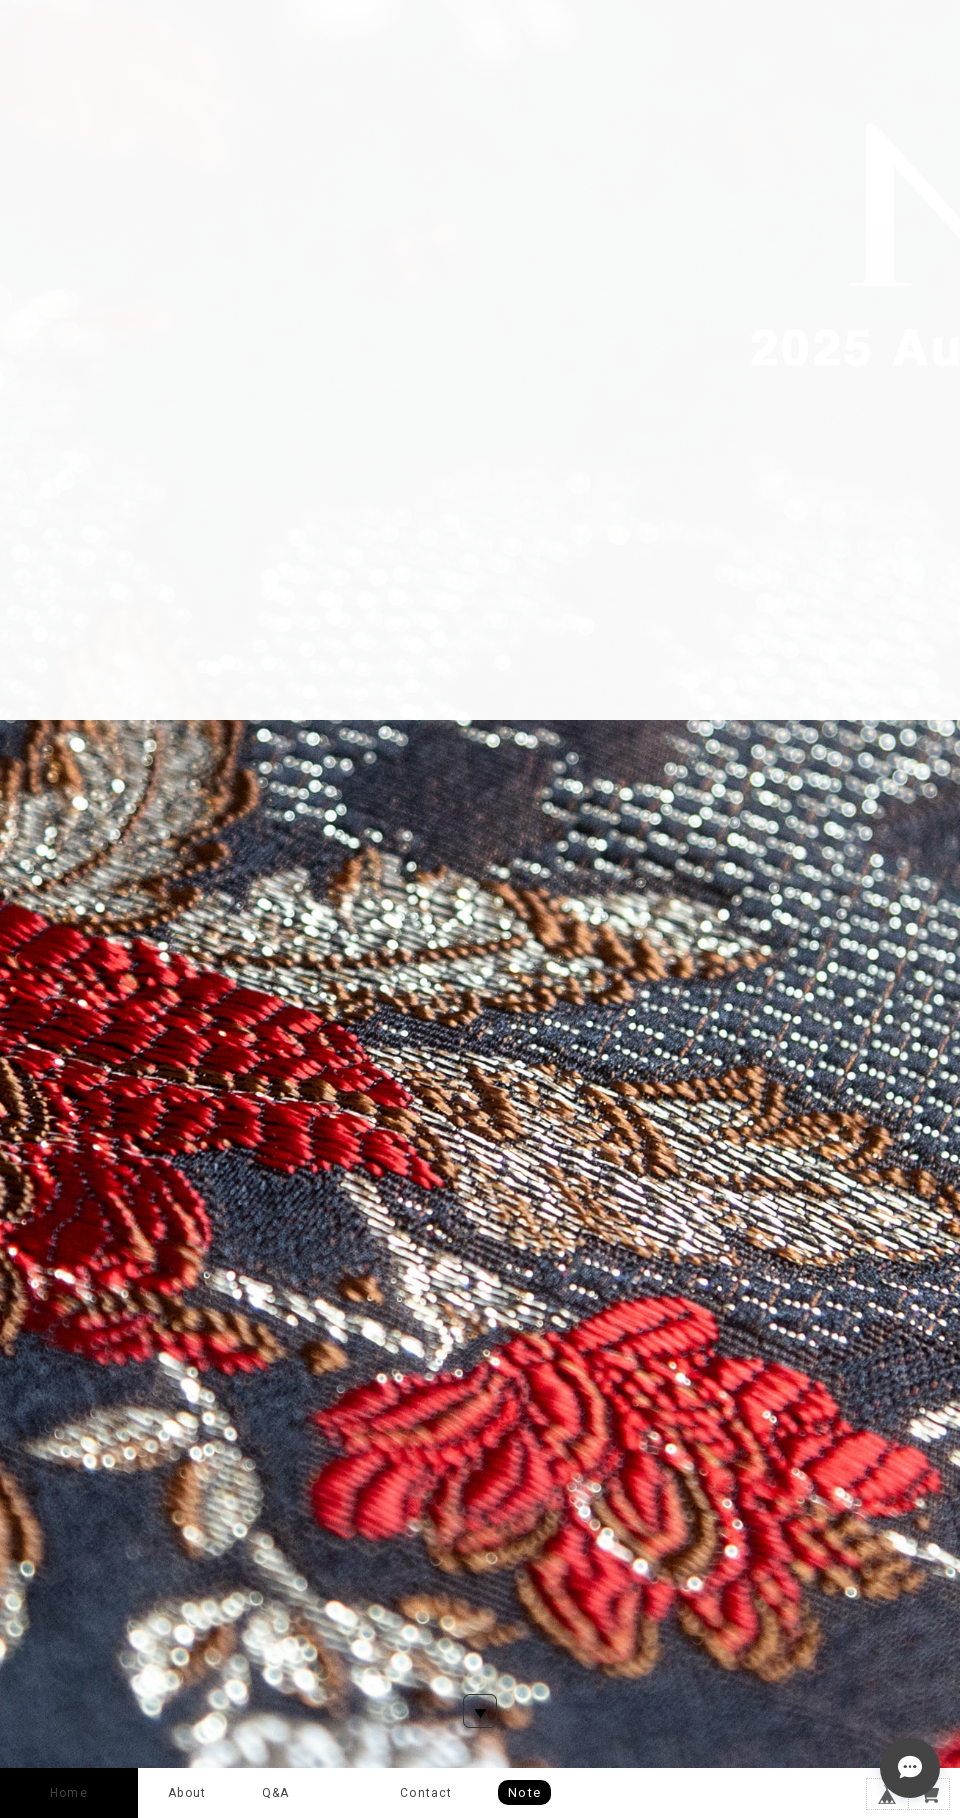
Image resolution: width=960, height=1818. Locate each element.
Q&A (276, 1793)
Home (69, 1793)
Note (524, 1792)
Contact (426, 1793)
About (187, 1793)
